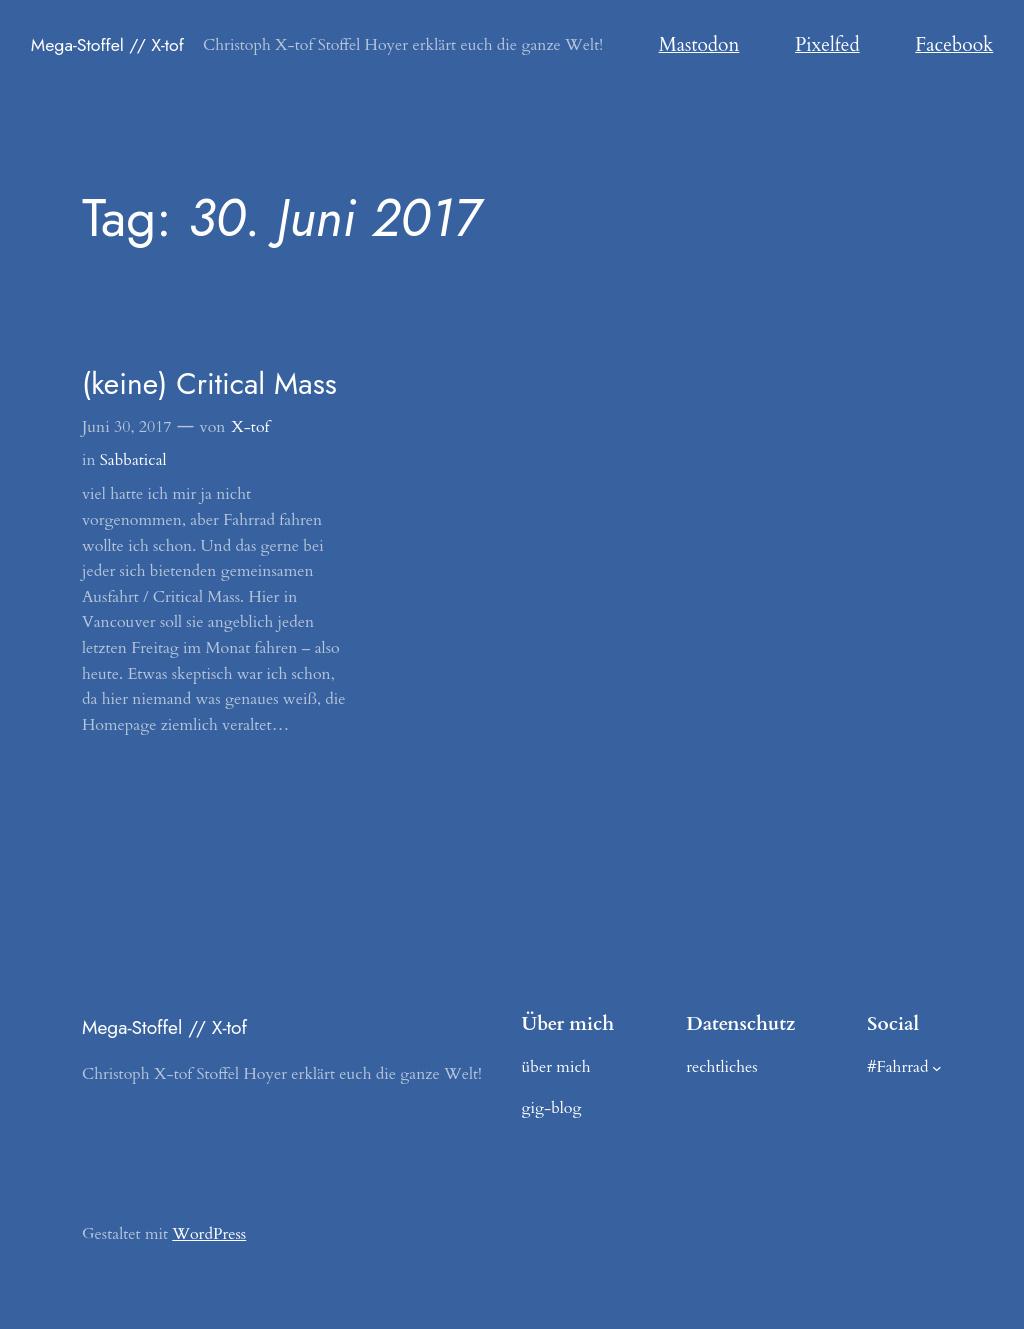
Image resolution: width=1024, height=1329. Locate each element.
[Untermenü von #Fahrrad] (937, 1068)
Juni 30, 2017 (127, 427)
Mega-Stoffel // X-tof (107, 45)
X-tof (250, 427)
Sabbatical (133, 460)
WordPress (209, 1234)
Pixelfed (827, 45)
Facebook (954, 45)
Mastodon (699, 45)
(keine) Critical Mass (209, 384)
